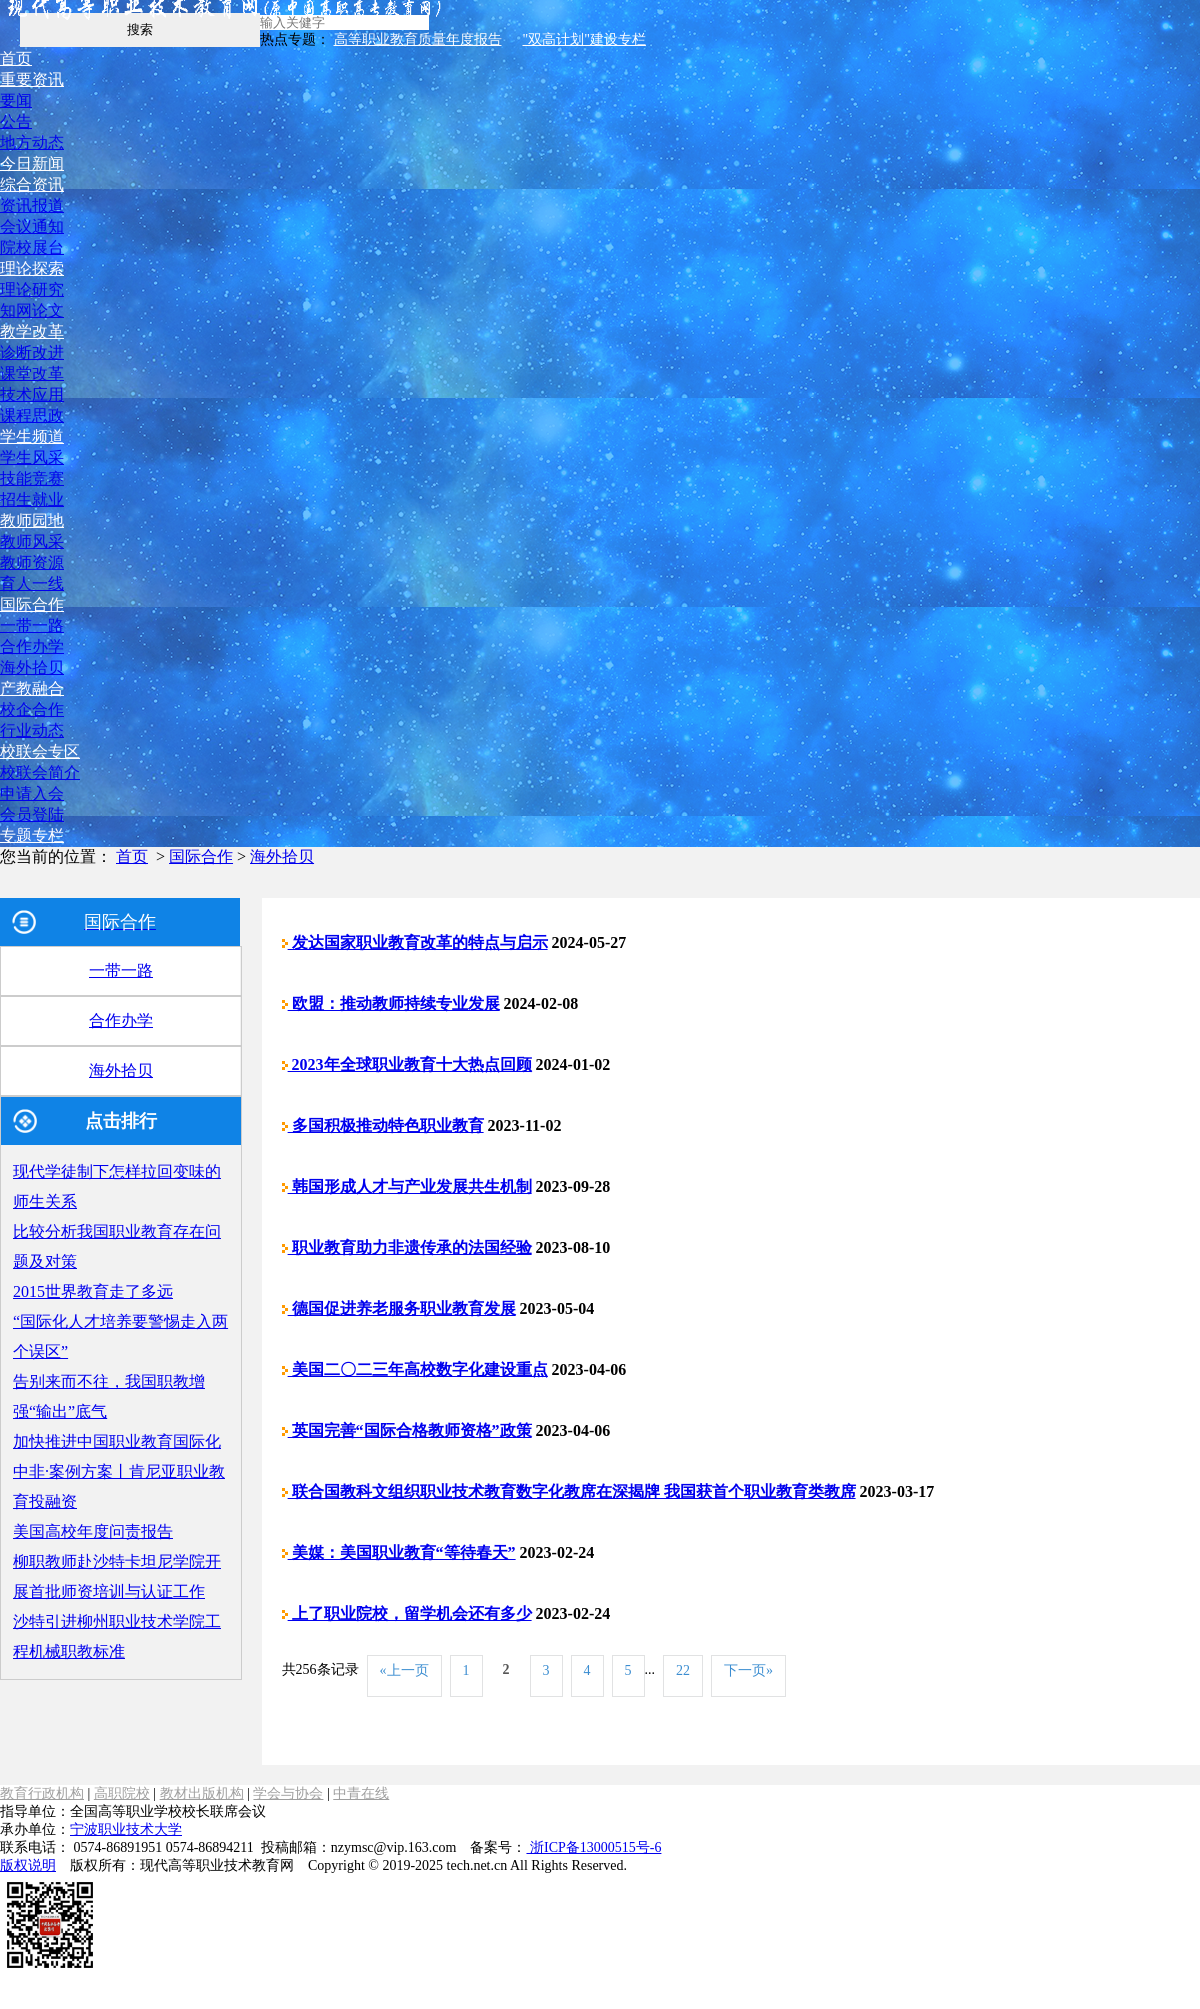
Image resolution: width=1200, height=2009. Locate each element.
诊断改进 (32, 352)
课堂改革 (32, 373)
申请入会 (32, 793)
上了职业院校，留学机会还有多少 (407, 1613)
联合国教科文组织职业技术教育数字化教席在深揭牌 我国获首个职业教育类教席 (569, 1491)
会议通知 (32, 226)
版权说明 (28, 1865)
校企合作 (32, 709)
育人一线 (32, 583)
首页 (16, 58)
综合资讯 (32, 184)
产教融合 (32, 688)
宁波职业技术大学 (126, 1829)
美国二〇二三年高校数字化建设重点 (415, 1369)
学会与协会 (288, 1793)
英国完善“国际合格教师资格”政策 (407, 1430)
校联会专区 (40, 751)
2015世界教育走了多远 (93, 1291)
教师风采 (32, 541)
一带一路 (32, 625)
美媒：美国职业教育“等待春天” (399, 1552)
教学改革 (32, 331)
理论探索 (32, 268)
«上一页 (404, 1670)
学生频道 (32, 436)
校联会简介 (40, 772)
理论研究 (32, 289)
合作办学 (32, 646)
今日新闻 (32, 163)
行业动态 (32, 730)
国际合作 (32, 604)
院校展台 (32, 247)
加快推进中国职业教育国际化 (117, 1441)
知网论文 (32, 310)
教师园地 (32, 520)
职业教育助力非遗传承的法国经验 (407, 1247)
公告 (16, 121)
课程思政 (32, 415)
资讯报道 (32, 205)
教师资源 (32, 562)
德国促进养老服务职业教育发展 (399, 1308)
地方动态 (32, 142)
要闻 (16, 100)
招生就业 (32, 499)
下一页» (748, 1670)
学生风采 (32, 457)
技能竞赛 (32, 478)
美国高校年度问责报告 (93, 1531)
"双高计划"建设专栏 (584, 39)
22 (683, 1670)
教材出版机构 (202, 1793)
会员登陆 (32, 814)
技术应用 (32, 394)
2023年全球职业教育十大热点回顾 (407, 1064)
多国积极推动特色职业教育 (383, 1125)
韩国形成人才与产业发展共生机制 (407, 1186)
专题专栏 (32, 835)
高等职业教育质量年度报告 (418, 39)
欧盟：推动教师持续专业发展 (391, 1003)
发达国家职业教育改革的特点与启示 (415, 942)
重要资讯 (32, 79)
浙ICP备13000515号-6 (593, 1847)
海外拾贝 (32, 667)
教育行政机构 (42, 1793)
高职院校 (122, 1793)
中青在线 (361, 1793)
